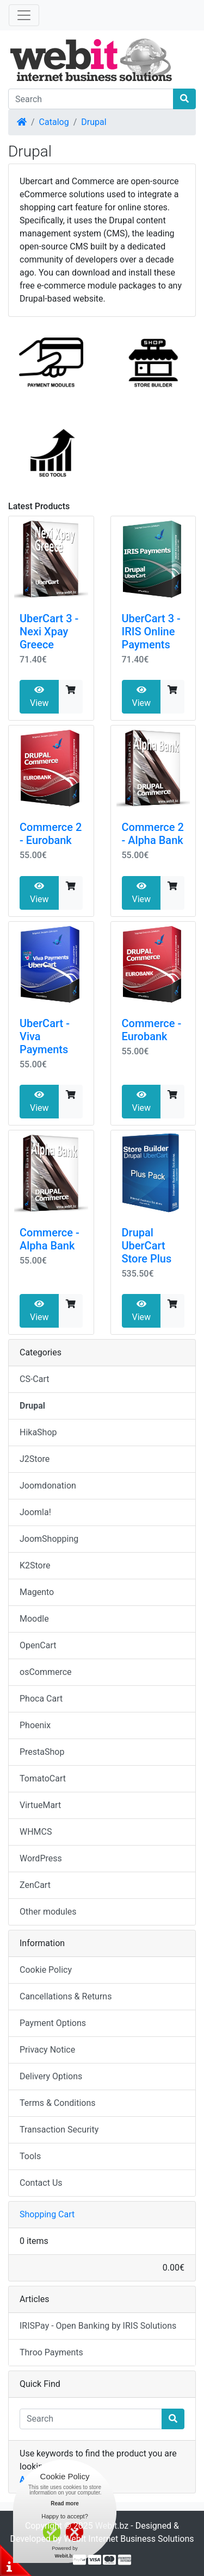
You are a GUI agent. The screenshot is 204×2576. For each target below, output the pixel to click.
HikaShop (38, 1432)
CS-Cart (35, 1379)
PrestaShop (42, 1752)
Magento (37, 1592)
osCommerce (46, 1672)
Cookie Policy (46, 1970)
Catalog (54, 122)
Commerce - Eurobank (152, 1030)
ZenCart (35, 1885)
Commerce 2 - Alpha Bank (153, 834)
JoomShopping (49, 1539)
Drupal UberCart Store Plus (147, 1245)
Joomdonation (48, 1485)
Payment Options (53, 2023)
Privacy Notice (47, 2049)
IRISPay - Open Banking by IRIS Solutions (98, 2326)
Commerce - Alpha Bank (49, 1239)
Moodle (34, 1619)
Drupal (93, 122)
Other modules (48, 1911)
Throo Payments (51, 2352)
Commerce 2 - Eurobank (51, 834)
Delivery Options (51, 2076)
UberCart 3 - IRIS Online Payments (151, 631)
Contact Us (41, 2183)
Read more (65, 2503)
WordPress (41, 1858)
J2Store (35, 1459)
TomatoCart (43, 1778)
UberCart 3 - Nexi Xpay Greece (49, 631)
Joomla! (35, 1512)
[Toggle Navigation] (24, 15)
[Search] (91, 99)
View (39, 696)
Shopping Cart (47, 2214)
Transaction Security (59, 2129)
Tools (30, 2156)
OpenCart (38, 1645)
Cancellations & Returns (66, 1996)
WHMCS (36, 1832)
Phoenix (35, 1725)
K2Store (35, 1565)
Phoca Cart (41, 1698)
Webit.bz (112, 2526)
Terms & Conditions (58, 2103)
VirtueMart (40, 1805)
